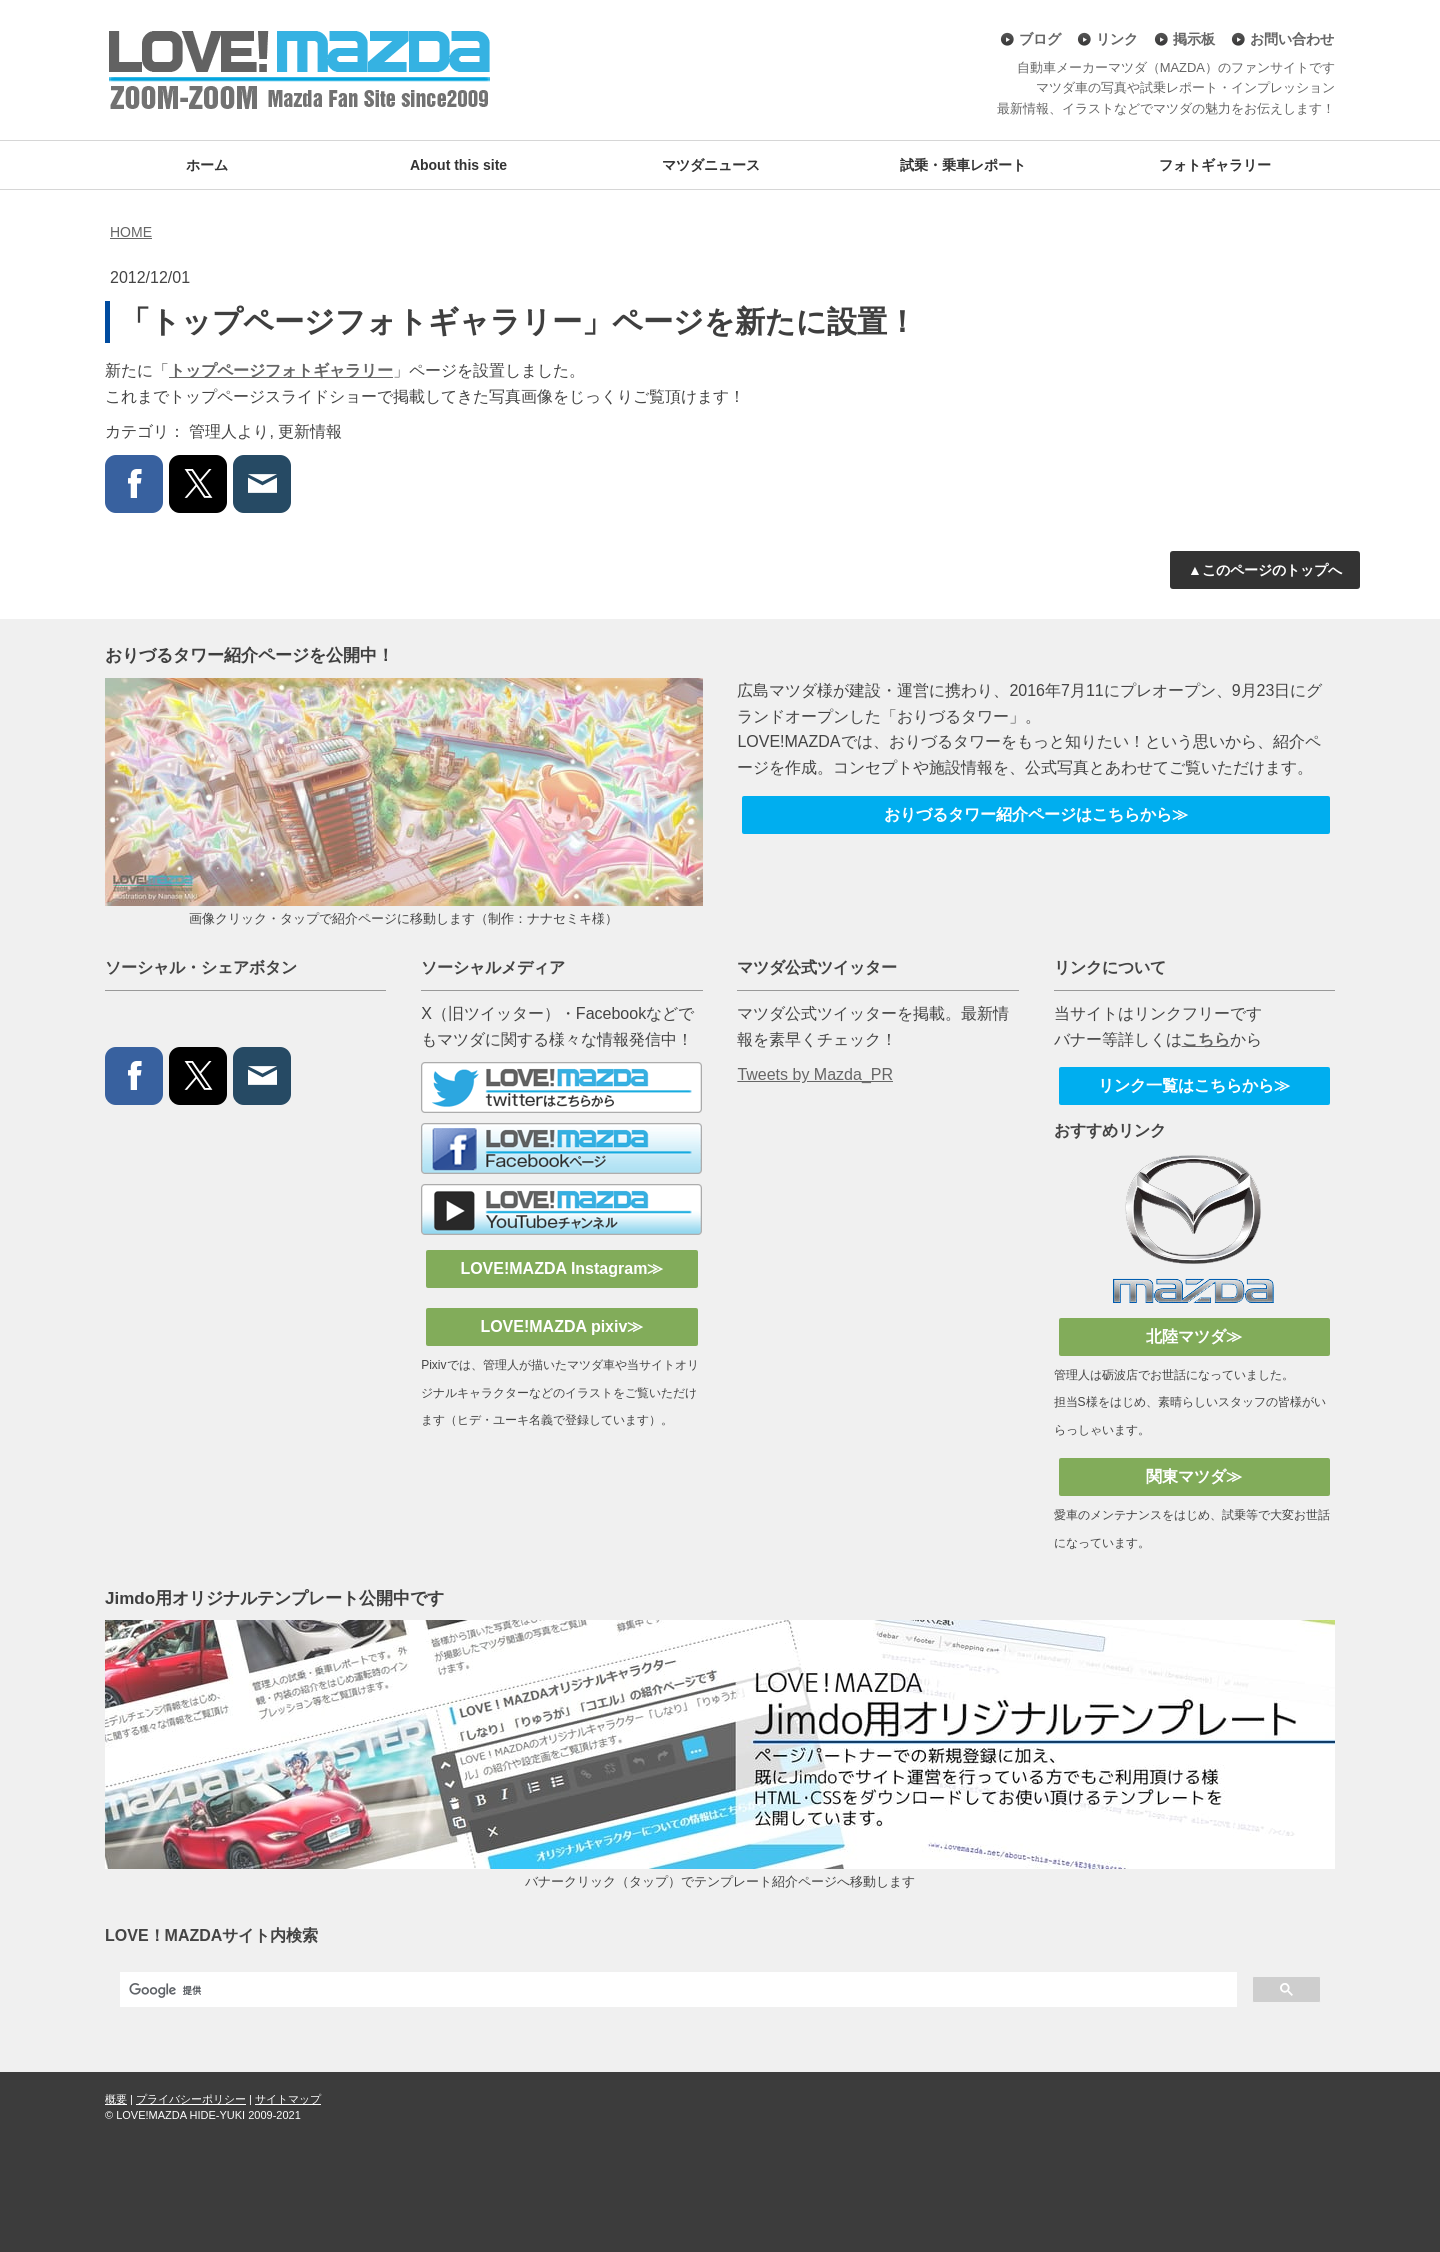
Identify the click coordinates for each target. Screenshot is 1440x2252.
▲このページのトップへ (1265, 570)
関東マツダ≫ (1194, 1476)
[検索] (676, 1990)
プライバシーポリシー (191, 2099)
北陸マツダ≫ (1194, 1336)
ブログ (1040, 39)
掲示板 (1194, 39)
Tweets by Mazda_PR (815, 1074)
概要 (116, 2099)
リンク (1117, 39)
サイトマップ (288, 2099)
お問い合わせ (1292, 39)
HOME (131, 232)
